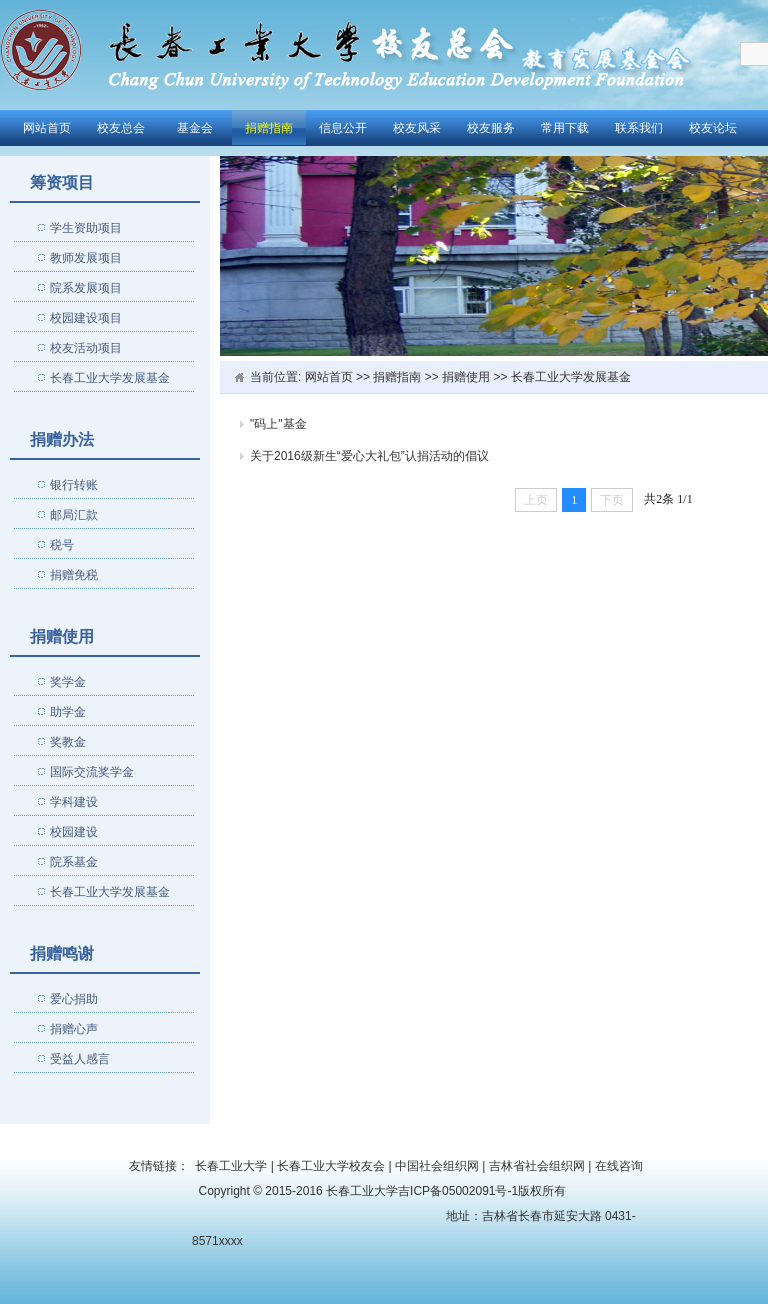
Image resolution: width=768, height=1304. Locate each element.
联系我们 (639, 128)
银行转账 (74, 485)
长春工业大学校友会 (331, 1166)
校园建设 (74, 832)
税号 (62, 545)
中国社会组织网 (437, 1166)
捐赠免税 (74, 575)
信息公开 (343, 128)
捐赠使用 (466, 377)
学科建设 (74, 802)
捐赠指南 (269, 128)
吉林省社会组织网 (537, 1166)
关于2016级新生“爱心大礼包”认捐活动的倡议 (369, 456)
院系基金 (74, 862)
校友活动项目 (86, 348)
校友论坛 (713, 128)
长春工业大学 (231, 1166)
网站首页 (47, 128)
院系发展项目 (86, 288)
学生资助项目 (86, 228)
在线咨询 (619, 1166)
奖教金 (68, 742)
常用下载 (565, 128)
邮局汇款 (74, 515)
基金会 (195, 128)
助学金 (68, 712)
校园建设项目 (86, 318)
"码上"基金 (278, 424)
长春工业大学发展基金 (110, 378)
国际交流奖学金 (92, 772)
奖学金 (68, 682)
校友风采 (417, 128)
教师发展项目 (86, 258)
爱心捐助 (74, 999)
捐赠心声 (74, 1029)
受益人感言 (80, 1059)
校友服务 (491, 128)
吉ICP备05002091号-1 (458, 1191)
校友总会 (121, 128)
